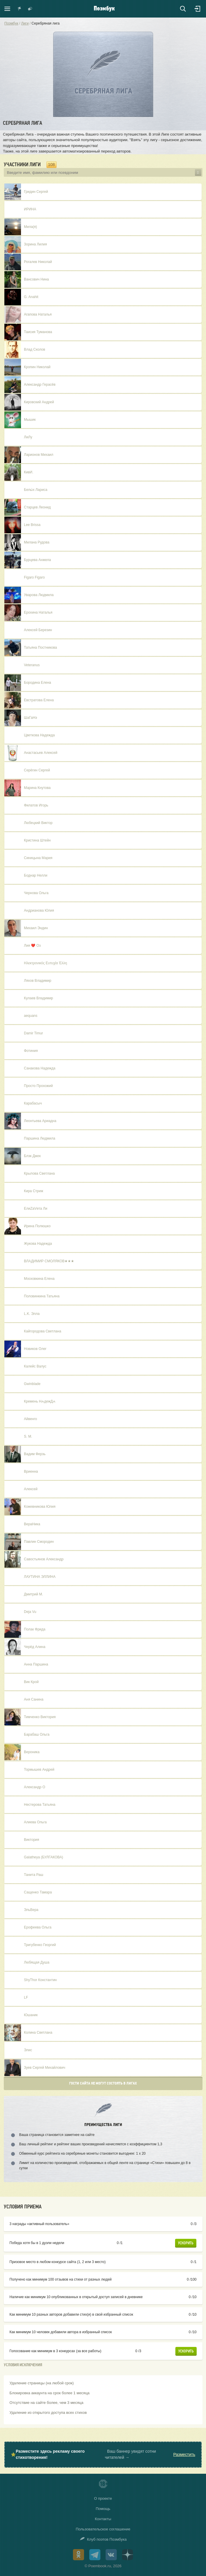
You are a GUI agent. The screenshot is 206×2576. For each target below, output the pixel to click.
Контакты (103, 2519)
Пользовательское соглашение (103, 2529)
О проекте (103, 2498)
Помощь (103, 2508)
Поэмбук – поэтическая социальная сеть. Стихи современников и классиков (104, 8)
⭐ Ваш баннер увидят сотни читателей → (103, 2454)
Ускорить (185, 2243)
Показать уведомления (19, 8)
